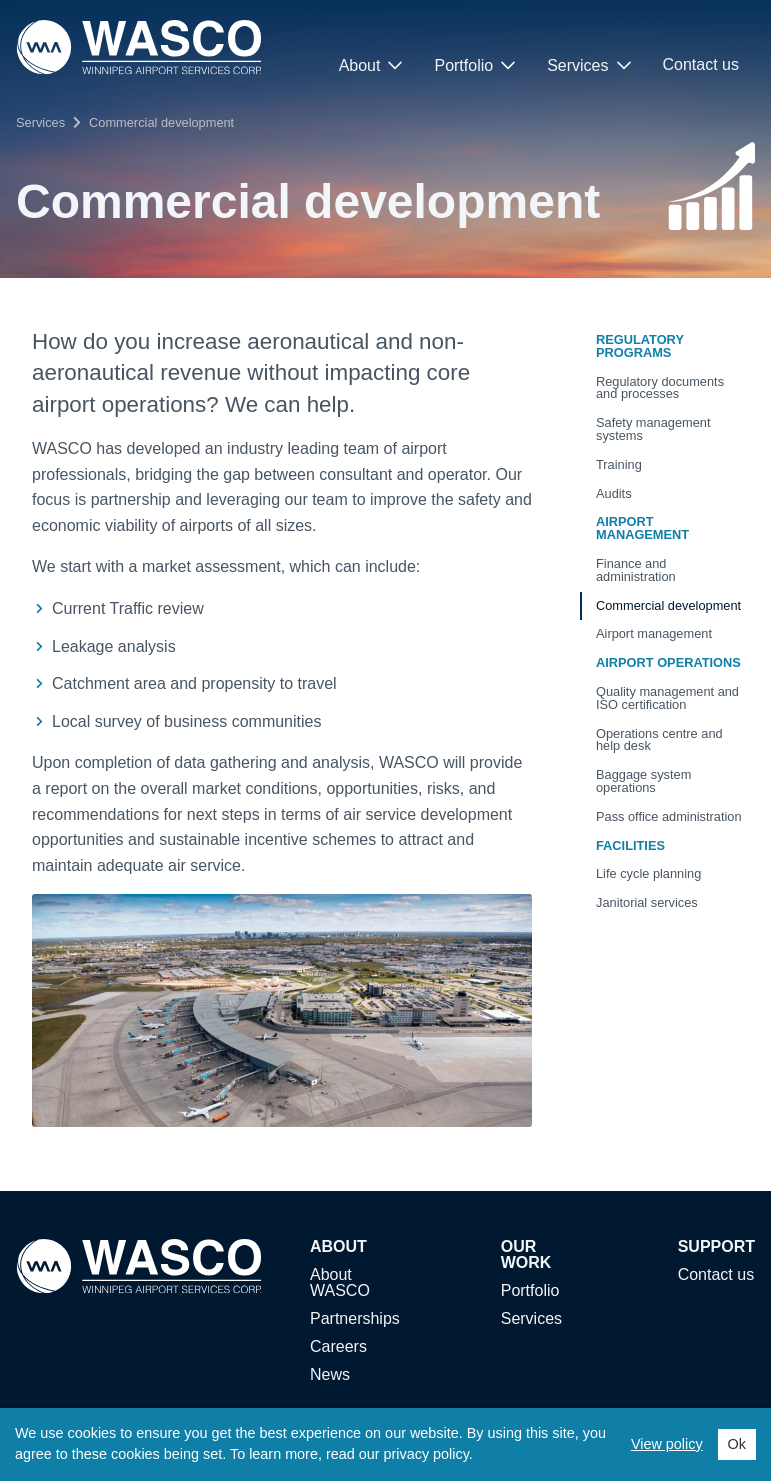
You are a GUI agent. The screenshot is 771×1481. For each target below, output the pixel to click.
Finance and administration (636, 570)
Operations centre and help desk (659, 740)
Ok (737, 1444)
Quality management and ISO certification (667, 698)
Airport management (654, 633)
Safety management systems (653, 429)
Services (588, 65)
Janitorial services (647, 902)
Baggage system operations (643, 781)
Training (619, 464)
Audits (614, 493)
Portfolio (474, 65)
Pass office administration (669, 816)
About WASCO (340, 1283)
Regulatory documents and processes (660, 388)
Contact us (701, 64)
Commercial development (161, 122)
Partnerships (355, 1319)
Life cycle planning (648, 873)
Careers (338, 1347)
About (371, 65)
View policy (667, 1444)
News (330, 1375)
